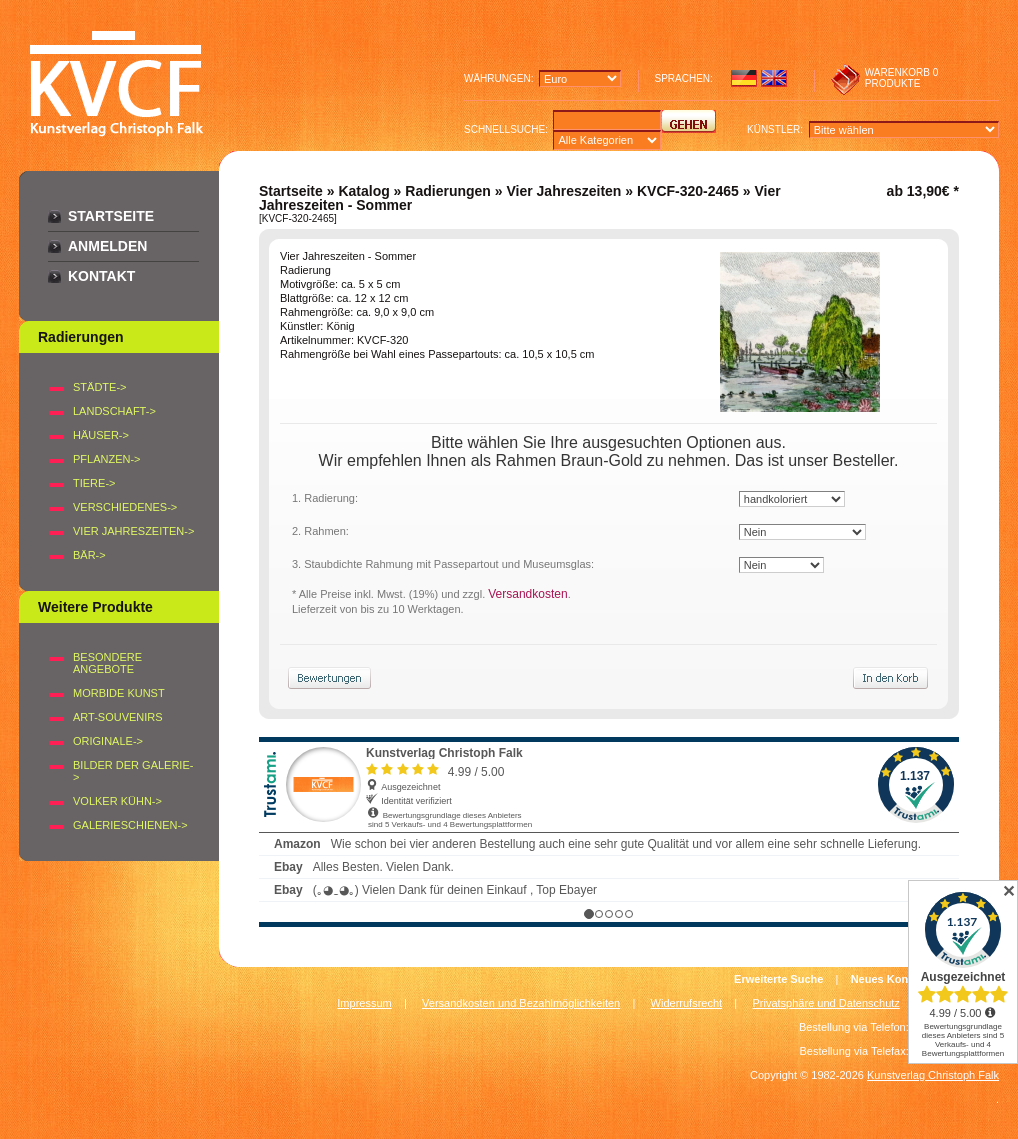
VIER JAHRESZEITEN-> (133, 531)
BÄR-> (89, 555)
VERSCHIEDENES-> (125, 507)
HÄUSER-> (101, 435)
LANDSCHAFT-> (114, 411)
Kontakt (101, 276)
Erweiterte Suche (778, 979)
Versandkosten (527, 594)
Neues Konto (885, 979)
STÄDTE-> (99, 387)
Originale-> (108, 741)
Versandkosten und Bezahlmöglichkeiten (521, 1003)
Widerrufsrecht (687, 1003)
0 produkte (902, 78)
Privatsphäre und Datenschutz (826, 1003)
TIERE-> (94, 483)
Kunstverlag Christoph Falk (933, 1075)
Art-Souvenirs (118, 717)
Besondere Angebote (107, 663)
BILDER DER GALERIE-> (133, 771)
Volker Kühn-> (117, 801)
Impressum (364, 1003)
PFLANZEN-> (107, 459)
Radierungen (448, 191)
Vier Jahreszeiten (563, 191)
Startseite (111, 216)
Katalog (363, 191)
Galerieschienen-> (130, 825)
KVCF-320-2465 (688, 191)
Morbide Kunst (119, 693)
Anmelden (107, 246)
